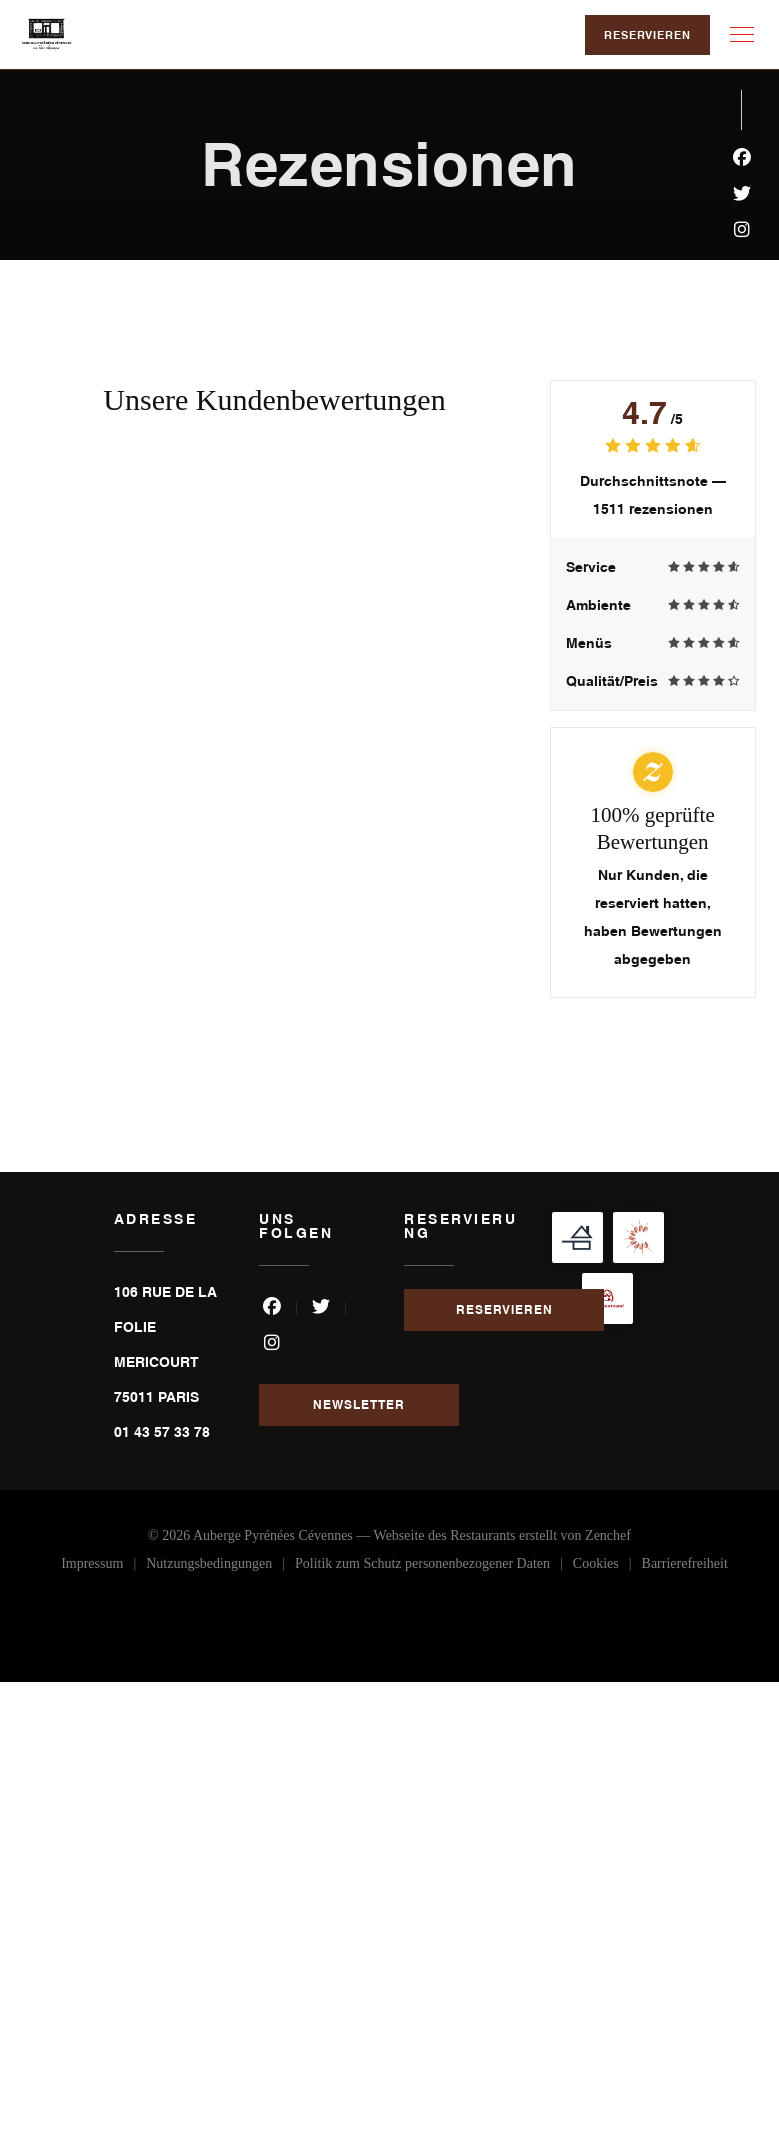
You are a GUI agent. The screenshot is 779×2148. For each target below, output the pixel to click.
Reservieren (647, 35)
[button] (742, 35)
